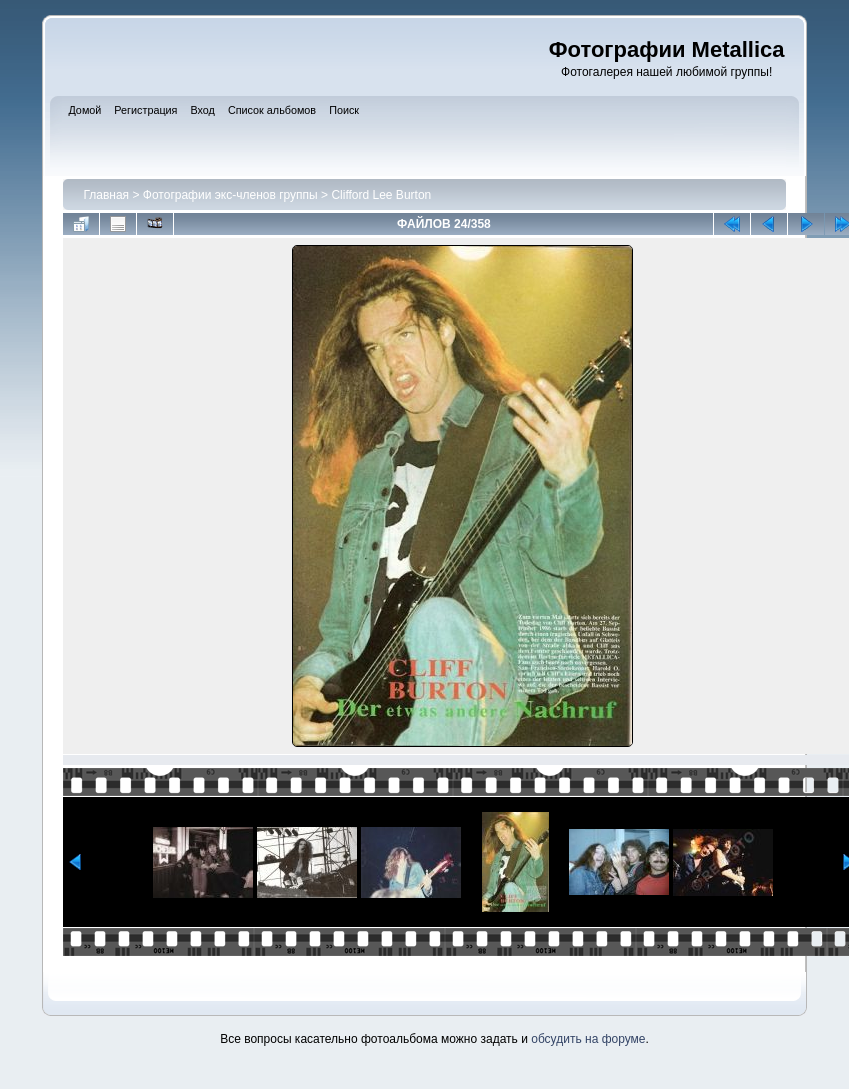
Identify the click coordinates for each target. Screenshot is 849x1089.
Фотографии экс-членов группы (230, 195)
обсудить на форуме (588, 1039)
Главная (106, 195)
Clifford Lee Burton (381, 195)
